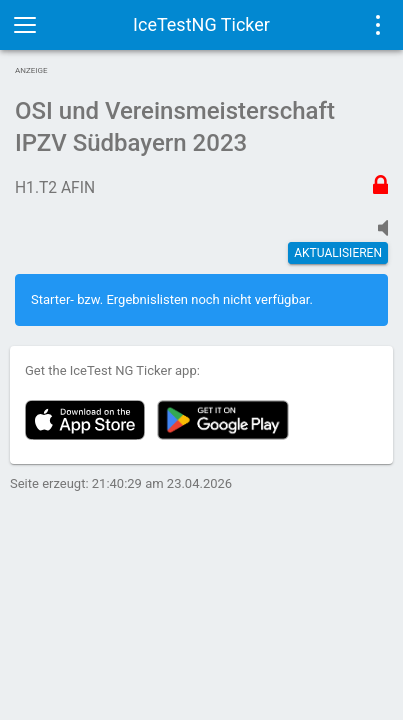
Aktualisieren (338, 253)
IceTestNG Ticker (201, 24)
